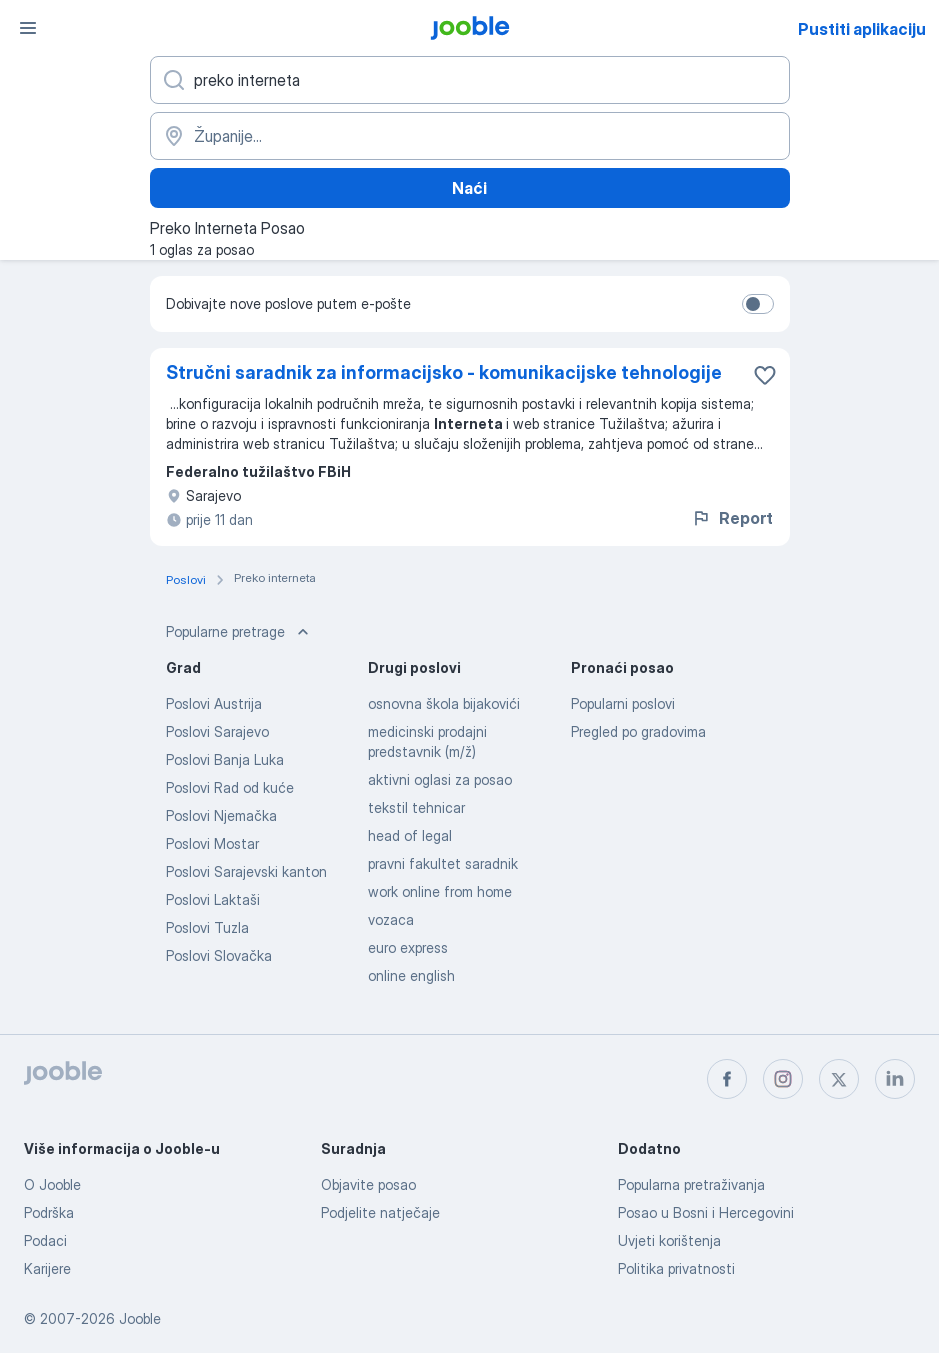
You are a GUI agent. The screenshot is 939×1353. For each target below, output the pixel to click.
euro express (408, 947)
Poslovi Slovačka (219, 955)
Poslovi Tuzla (207, 927)
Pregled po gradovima (638, 731)
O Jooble (52, 1184)
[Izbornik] (28, 28)
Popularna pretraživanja (691, 1184)
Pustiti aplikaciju (862, 29)
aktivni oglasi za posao (440, 779)
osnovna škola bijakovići (444, 703)
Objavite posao (368, 1184)
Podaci (45, 1240)
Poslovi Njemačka (221, 815)
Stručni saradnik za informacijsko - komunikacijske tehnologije (444, 372)
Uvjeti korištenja (669, 1240)
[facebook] (727, 1079)
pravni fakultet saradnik (443, 863)
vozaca (391, 919)
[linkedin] (895, 1079)
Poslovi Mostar (212, 843)
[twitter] (839, 1079)
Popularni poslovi (623, 703)
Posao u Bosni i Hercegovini (706, 1212)
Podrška (49, 1212)
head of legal (410, 835)
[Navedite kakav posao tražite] (470, 80)
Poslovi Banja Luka (225, 759)
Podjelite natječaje (380, 1212)
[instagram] (783, 1079)
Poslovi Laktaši (213, 899)
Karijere (47, 1268)
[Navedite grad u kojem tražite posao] (470, 136)
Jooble (140, 1318)
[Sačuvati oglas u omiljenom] (765, 375)
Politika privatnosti (676, 1268)
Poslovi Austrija (214, 703)
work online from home (440, 891)
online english (411, 975)
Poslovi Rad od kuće (230, 787)
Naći (469, 188)
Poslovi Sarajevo (217, 731)
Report (732, 518)
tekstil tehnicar (416, 807)
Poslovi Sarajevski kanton (246, 871)
